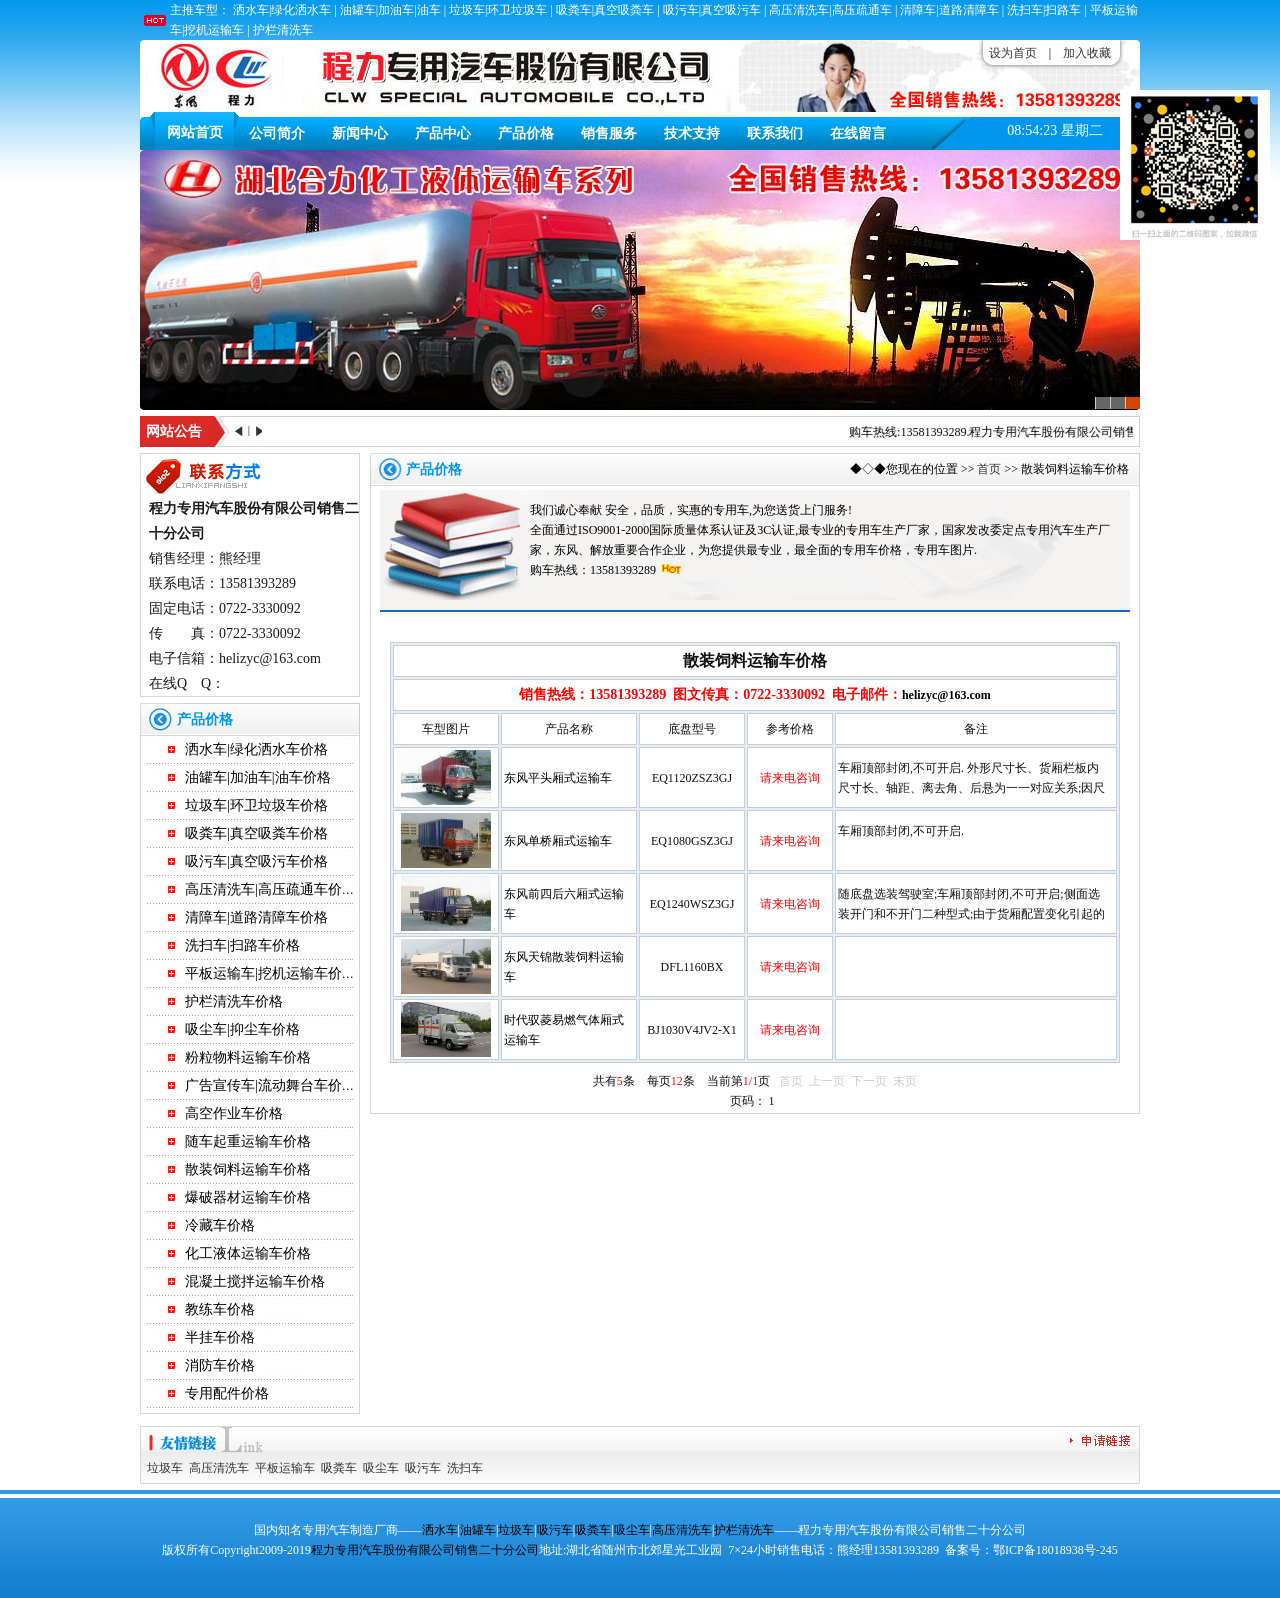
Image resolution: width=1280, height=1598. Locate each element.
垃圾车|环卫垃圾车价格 (256, 805)
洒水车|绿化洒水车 (282, 10)
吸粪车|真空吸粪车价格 (256, 833)
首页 (989, 469)
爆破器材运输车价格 (248, 1197)
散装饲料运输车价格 (248, 1169)
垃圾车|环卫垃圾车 (498, 10)
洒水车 (440, 1530)
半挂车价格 (220, 1337)
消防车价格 (220, 1365)
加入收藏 (1087, 53)
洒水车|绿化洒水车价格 (256, 749)
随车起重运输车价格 (248, 1141)
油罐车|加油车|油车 (390, 10)
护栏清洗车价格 (234, 1001)
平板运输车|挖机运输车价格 (270, 973)
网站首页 (195, 132)
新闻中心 (360, 133)
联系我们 (775, 133)
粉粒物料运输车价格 (248, 1057)
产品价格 (526, 133)
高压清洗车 (219, 1468)
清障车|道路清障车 (949, 10)
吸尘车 (381, 1468)
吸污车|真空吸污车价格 (256, 861)
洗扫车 (465, 1468)
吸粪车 (339, 1468)
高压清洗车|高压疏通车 (830, 10)
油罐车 (478, 1530)
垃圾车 (165, 1468)
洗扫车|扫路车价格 (242, 945)
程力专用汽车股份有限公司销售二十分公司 (1090, 432)
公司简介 (277, 133)
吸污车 (423, 1468)
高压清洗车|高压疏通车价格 (270, 889)
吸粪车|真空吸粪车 (605, 10)
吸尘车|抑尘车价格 (242, 1029)
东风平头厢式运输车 (558, 778)
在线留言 (858, 133)
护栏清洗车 (283, 30)
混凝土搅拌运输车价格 (255, 1281)
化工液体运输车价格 (248, 1253)
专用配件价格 (227, 1393)
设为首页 (1013, 53)
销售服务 (609, 133)
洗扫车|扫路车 (1044, 10)
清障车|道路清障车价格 (256, 917)
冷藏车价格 (220, 1225)
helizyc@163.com (946, 695)
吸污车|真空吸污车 (712, 10)
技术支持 (692, 133)
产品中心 (443, 133)
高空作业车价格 (234, 1113)
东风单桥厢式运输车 (558, 841)
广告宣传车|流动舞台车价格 (270, 1085)
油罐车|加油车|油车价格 (258, 777)
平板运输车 (285, 1468)
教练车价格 (220, 1309)
